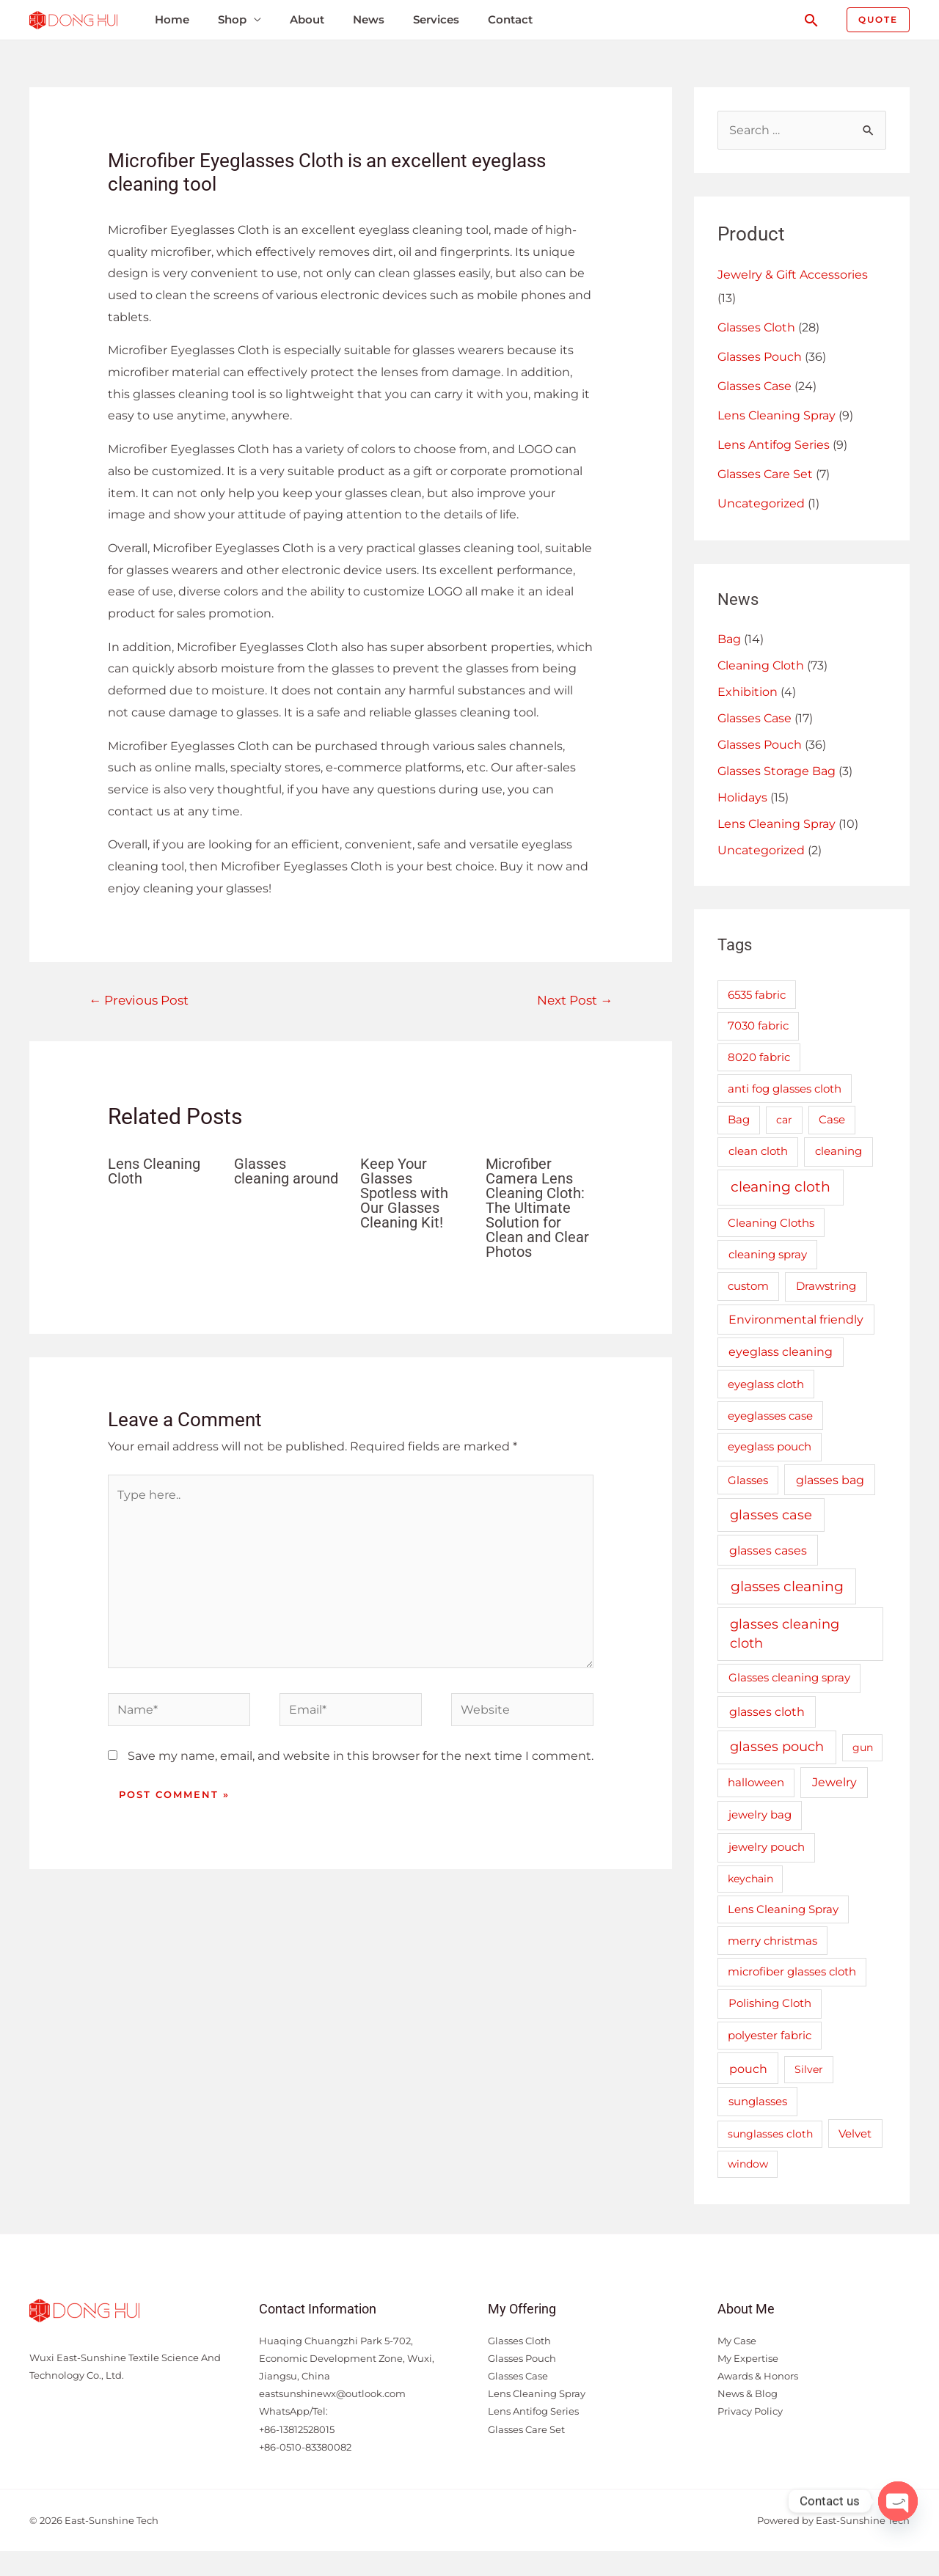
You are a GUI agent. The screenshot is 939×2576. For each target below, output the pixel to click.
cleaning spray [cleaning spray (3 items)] (767, 1254)
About (307, 19)
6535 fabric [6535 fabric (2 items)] (757, 995)
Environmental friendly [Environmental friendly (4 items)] (795, 1319)
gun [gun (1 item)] (862, 1747)
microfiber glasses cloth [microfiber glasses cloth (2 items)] (792, 1971)
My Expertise (747, 2358)
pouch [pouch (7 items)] (748, 2068)
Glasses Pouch (759, 357)
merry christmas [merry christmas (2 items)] (772, 1941)
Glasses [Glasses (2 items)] (748, 1480)
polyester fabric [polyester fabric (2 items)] (769, 2035)
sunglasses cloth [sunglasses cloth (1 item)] (770, 2133)
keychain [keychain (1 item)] (750, 1878)
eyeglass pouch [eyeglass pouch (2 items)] (769, 1446)
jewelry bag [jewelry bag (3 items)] (760, 1814)
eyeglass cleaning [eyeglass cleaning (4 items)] (780, 1352)
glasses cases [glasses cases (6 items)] (768, 1550)
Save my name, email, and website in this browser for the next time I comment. (360, 1756)
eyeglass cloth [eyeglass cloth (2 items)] (766, 1384)
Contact (510, 19)
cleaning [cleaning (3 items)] (838, 1151)
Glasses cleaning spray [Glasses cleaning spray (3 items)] (789, 1677)
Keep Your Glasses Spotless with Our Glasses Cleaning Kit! (404, 1193)
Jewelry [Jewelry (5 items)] (834, 1782)
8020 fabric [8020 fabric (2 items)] (759, 1057)
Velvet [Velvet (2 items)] (855, 2133)
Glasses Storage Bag (776, 771)
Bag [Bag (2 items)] (739, 1119)
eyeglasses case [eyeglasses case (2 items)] (770, 1416)
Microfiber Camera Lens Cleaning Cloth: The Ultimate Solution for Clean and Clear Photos (537, 1208)
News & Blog (747, 2393)
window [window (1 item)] (748, 2163)
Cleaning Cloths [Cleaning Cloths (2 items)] (771, 1223)
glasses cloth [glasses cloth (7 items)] (767, 1711)
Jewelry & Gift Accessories (792, 275)
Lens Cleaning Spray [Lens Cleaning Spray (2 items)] (783, 1909)
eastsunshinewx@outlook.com (332, 2393)
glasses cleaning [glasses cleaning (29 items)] (787, 1586)
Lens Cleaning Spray (776, 415)
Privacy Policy (750, 2411)
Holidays (742, 797)
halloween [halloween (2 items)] (756, 1782)
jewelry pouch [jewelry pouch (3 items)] (766, 1847)
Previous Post (139, 1000)
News (368, 19)
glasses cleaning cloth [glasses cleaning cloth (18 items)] (784, 1633)
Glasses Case (754, 386)
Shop (232, 19)
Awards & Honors (757, 2376)
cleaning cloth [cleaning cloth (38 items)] (780, 1186)
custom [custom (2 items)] (748, 1286)
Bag (729, 639)
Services (436, 19)
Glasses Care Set (765, 474)
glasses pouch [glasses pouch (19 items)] (777, 1746)
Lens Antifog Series (773, 445)
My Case (736, 2340)
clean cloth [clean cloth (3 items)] (758, 1151)
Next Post (575, 1000)
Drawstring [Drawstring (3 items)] (826, 1286)
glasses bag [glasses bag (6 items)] (830, 1479)
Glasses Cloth (756, 327)
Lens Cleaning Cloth (154, 1171)
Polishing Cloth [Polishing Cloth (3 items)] (769, 2003)
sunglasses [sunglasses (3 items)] (757, 2101)
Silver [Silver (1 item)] (808, 2069)
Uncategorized (761, 503)
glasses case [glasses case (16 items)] (771, 1514)
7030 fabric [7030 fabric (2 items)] (758, 1025)
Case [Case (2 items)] (832, 1119)
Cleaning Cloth (760, 665)
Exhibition (747, 692)
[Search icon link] (811, 20)
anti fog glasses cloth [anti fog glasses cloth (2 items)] (784, 1089)
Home (172, 19)
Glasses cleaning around (286, 1171)
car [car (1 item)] (784, 1119)
